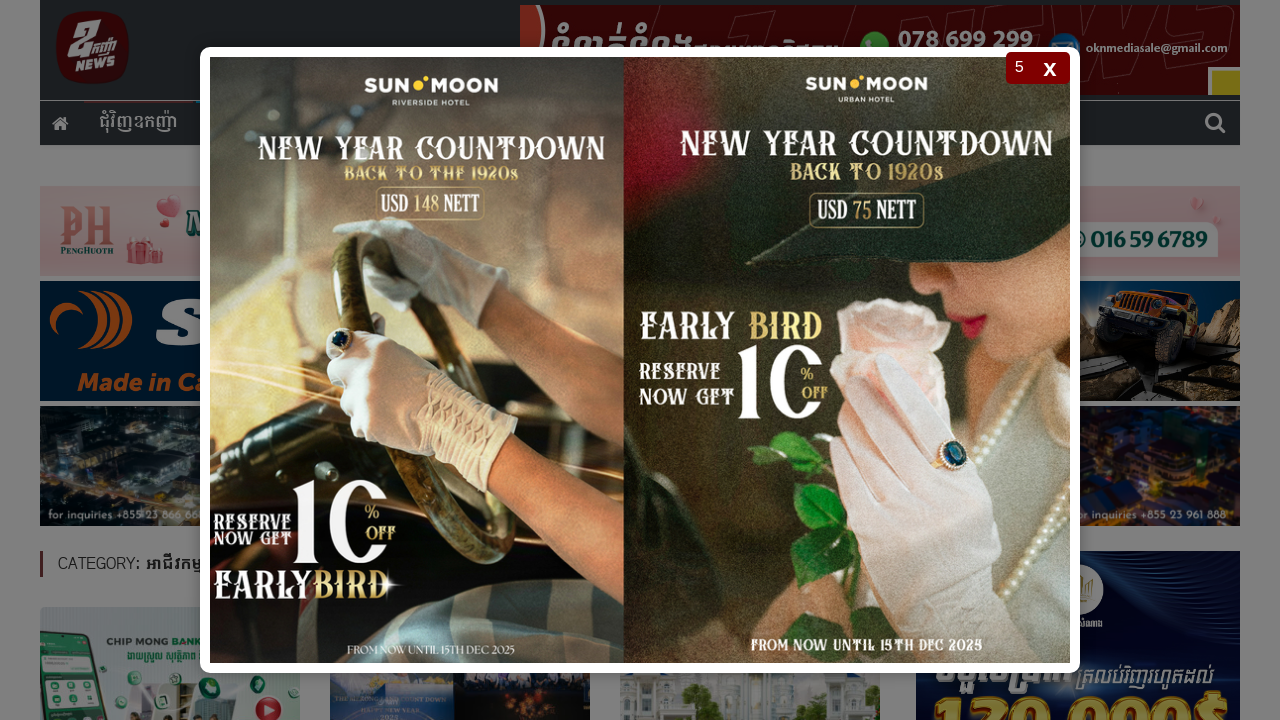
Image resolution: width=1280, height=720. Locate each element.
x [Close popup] (1049, 67)
